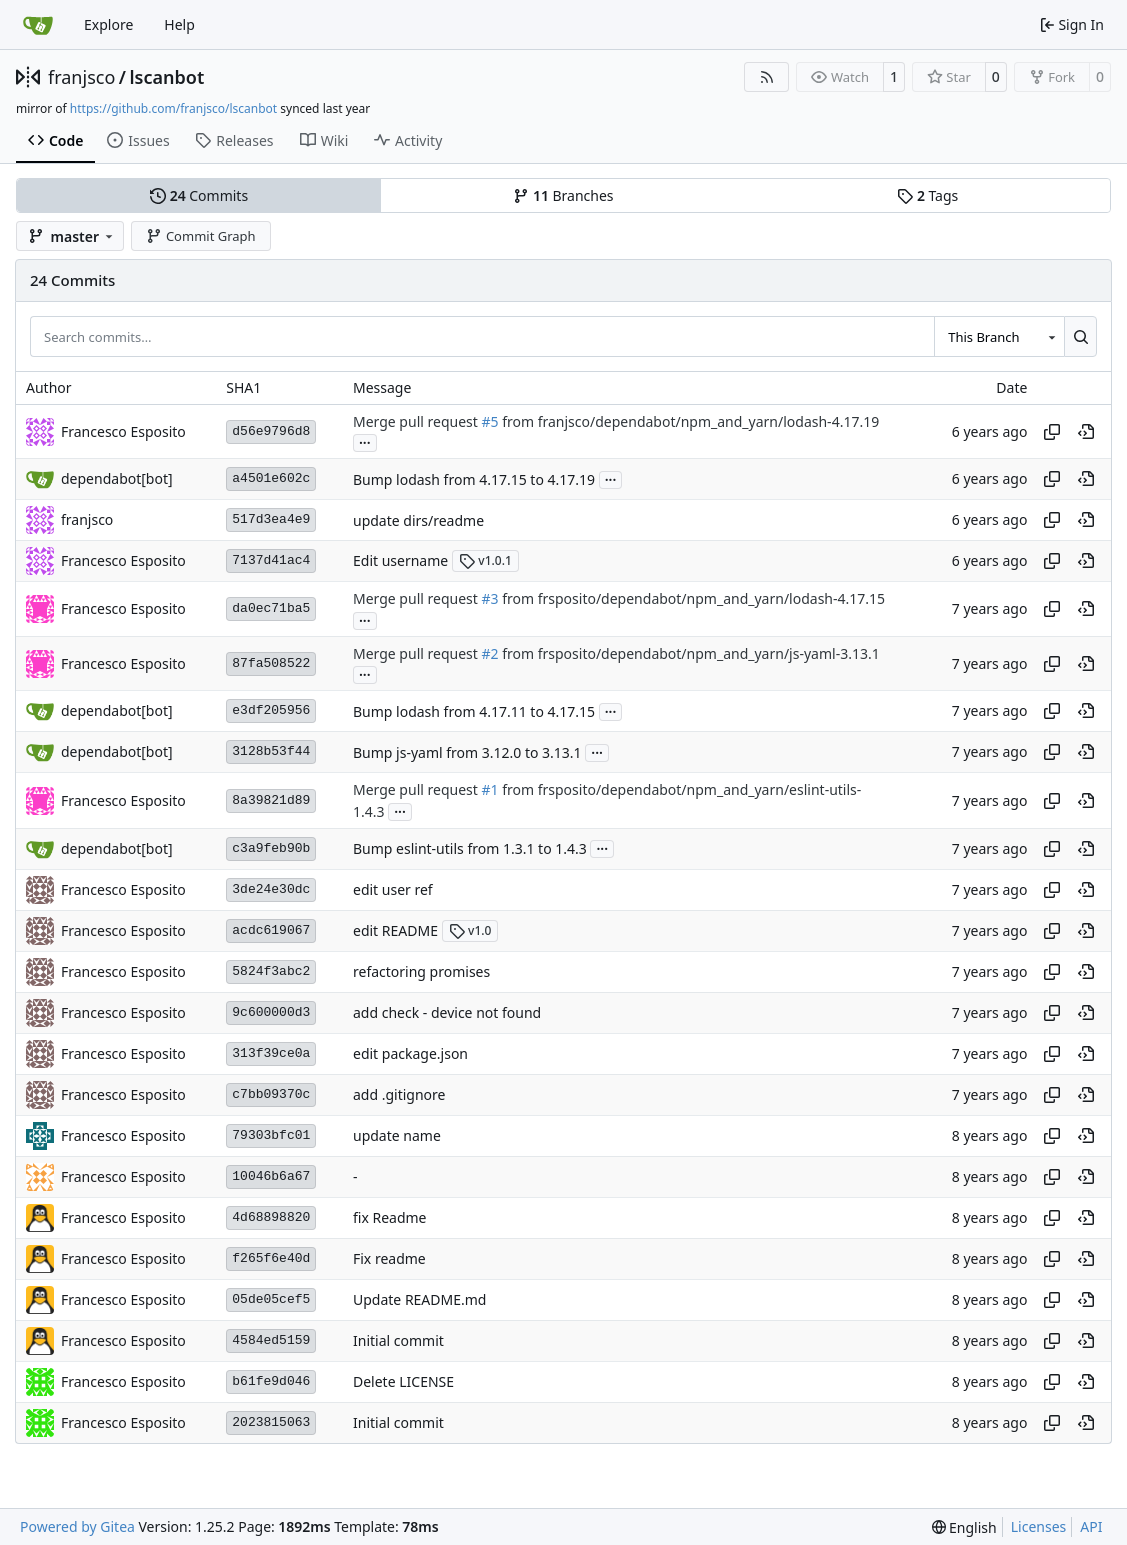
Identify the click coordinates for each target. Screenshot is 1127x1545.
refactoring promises (421, 971)
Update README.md (420, 1299)
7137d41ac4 (271, 560)
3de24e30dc (271, 889)
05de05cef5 (271, 1299)
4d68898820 (271, 1217)
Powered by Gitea (77, 1526)
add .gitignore (399, 1094)
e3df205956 (271, 710)
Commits (199, 195)
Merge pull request (417, 421)
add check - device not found (447, 1012)
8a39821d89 (271, 800)
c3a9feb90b (271, 848)
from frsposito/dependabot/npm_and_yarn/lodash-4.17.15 (692, 599)
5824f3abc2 (271, 971)
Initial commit (398, 1340)
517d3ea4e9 (271, 519)
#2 (489, 653)
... (365, 441)
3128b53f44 (271, 751)
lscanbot (166, 77)
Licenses (1039, 1526)
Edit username (400, 560)
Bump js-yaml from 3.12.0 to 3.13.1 (467, 752)
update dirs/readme (418, 520)
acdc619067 (271, 930)
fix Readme (390, 1217)
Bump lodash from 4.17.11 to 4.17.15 (474, 711)
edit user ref (393, 889)
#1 (489, 790)
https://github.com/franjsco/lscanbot (173, 108)
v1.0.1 (485, 560)
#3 (489, 599)
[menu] (964, 1527)
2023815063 (271, 1422)
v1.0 (470, 930)
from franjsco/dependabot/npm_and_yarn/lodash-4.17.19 (689, 421)
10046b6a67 (271, 1176)
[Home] (38, 25)
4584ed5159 (271, 1340)
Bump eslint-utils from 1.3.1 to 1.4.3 (470, 848)
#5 (489, 421)
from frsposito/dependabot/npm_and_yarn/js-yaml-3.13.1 (689, 653)
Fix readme (389, 1258)
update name (397, 1135)
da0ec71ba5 (271, 608)
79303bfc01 (271, 1135)
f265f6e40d (271, 1258)
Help (179, 24)
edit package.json (410, 1053)
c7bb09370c (271, 1094)
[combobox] (999, 336)
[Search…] (1080, 336)
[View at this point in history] (1086, 432)
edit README (395, 930)
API (1091, 1526)
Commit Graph (200, 236)
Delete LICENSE (403, 1381)
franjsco (81, 77)
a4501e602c (271, 478)
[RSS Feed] (767, 77)
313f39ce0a (271, 1053)
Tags (927, 195)
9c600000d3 (271, 1012)
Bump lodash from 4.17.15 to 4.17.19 (474, 479)
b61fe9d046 (271, 1381)
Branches (563, 195)
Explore (108, 24)
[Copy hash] (1052, 432)
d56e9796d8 (271, 431)
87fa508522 (271, 663)
